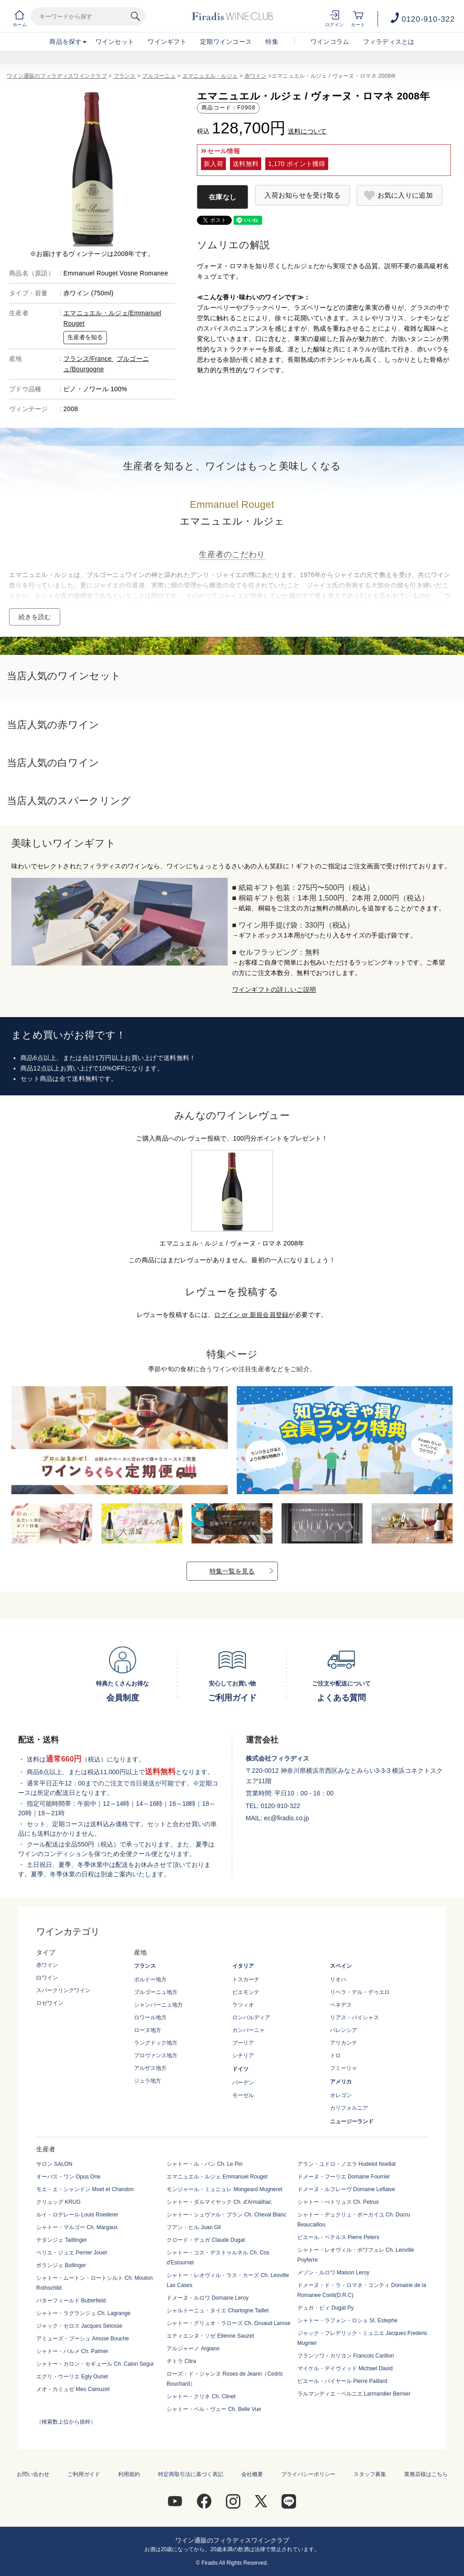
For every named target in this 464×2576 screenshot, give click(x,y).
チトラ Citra (181, 2361)
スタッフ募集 (370, 2474)
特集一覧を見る (232, 1571)
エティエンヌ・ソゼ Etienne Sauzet (210, 2336)
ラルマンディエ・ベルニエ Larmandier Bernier (354, 2394)
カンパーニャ (248, 2030)
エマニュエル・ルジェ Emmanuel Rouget (217, 2177)
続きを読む (35, 616)
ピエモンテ (245, 1992)
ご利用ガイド (83, 2474)
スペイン (341, 1966)
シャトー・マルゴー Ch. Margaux (77, 2227)
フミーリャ (343, 2068)
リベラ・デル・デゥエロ (360, 1992)
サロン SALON (54, 2164)
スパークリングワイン (63, 1990)
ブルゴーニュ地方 (155, 1992)
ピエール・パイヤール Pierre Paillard (342, 2381)
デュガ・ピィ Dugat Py (325, 2308)
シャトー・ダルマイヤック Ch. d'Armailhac (219, 2202)
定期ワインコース (226, 41)
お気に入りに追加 (405, 195)
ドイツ (240, 2069)
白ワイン (47, 1978)
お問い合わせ (33, 2474)
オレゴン (341, 2095)
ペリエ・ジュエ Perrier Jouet (71, 2252)
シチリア (243, 2055)
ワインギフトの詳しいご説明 (274, 989)
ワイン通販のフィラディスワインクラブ (57, 76)
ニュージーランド (351, 2121)
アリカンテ (343, 2043)
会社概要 (252, 2474)
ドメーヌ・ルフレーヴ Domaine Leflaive (346, 2189)
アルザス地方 (150, 2068)
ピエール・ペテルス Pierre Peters (338, 2237)
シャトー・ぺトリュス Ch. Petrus (338, 2202)
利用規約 (129, 2474)
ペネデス (341, 2005)
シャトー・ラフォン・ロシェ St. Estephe (347, 2320)
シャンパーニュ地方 (158, 2005)
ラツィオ (243, 2005)
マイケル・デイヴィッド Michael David (345, 2368)
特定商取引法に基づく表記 (190, 2474)
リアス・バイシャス (354, 2017)
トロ (335, 2055)
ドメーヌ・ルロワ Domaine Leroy (208, 2298)
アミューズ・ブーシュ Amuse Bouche (82, 2338)
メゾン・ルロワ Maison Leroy (333, 2272)
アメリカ (341, 2082)
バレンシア (343, 2030)
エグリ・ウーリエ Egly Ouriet (72, 2376)
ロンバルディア (251, 2017)
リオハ (338, 1979)
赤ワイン (255, 76)
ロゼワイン (49, 2003)
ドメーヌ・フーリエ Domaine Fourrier (343, 2177)
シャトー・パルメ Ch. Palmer (72, 2351)
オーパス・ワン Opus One (68, 2177)
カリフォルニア (349, 2108)
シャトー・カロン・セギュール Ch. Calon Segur (95, 2364)
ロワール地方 (150, 2017)
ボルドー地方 (150, 1979)
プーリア (243, 2043)
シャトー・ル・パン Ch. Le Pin (204, 2164)
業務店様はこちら (426, 2474)
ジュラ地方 (147, 2081)
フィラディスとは (389, 41)
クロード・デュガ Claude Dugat (206, 2240)
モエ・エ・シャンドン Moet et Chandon (85, 2189)
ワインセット (115, 41)
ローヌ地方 (147, 2030)
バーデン (243, 2082)
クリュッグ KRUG (58, 2202)
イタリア (243, 1966)
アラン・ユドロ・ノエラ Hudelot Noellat (346, 2164)
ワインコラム (330, 41)
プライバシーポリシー (308, 2474)
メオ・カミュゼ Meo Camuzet (73, 2389)
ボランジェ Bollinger (61, 2265)
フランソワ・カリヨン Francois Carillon (345, 2356)
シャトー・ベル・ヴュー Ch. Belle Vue (214, 2409)
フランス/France (88, 358)
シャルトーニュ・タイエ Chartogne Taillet (217, 2310)
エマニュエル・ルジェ (210, 76)
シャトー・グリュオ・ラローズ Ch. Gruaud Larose (228, 2323)
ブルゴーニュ (159, 76)
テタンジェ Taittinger (61, 2240)
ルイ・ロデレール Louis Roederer (77, 2214)
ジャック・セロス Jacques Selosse (79, 2326)
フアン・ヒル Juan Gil (193, 2227)
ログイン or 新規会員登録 (251, 1314)
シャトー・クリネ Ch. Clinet (201, 2396)
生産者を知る (85, 337)
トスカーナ (245, 1979)
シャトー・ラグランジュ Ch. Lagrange (83, 2313)
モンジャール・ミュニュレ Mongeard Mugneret (224, 2189)
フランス (125, 76)
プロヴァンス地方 (155, 2055)
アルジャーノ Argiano (193, 2348)
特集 (271, 41)
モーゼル (243, 2095)
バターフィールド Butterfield (70, 2300)
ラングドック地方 (155, 2043)
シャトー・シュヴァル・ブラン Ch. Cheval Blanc (226, 2214)
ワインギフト (167, 41)
